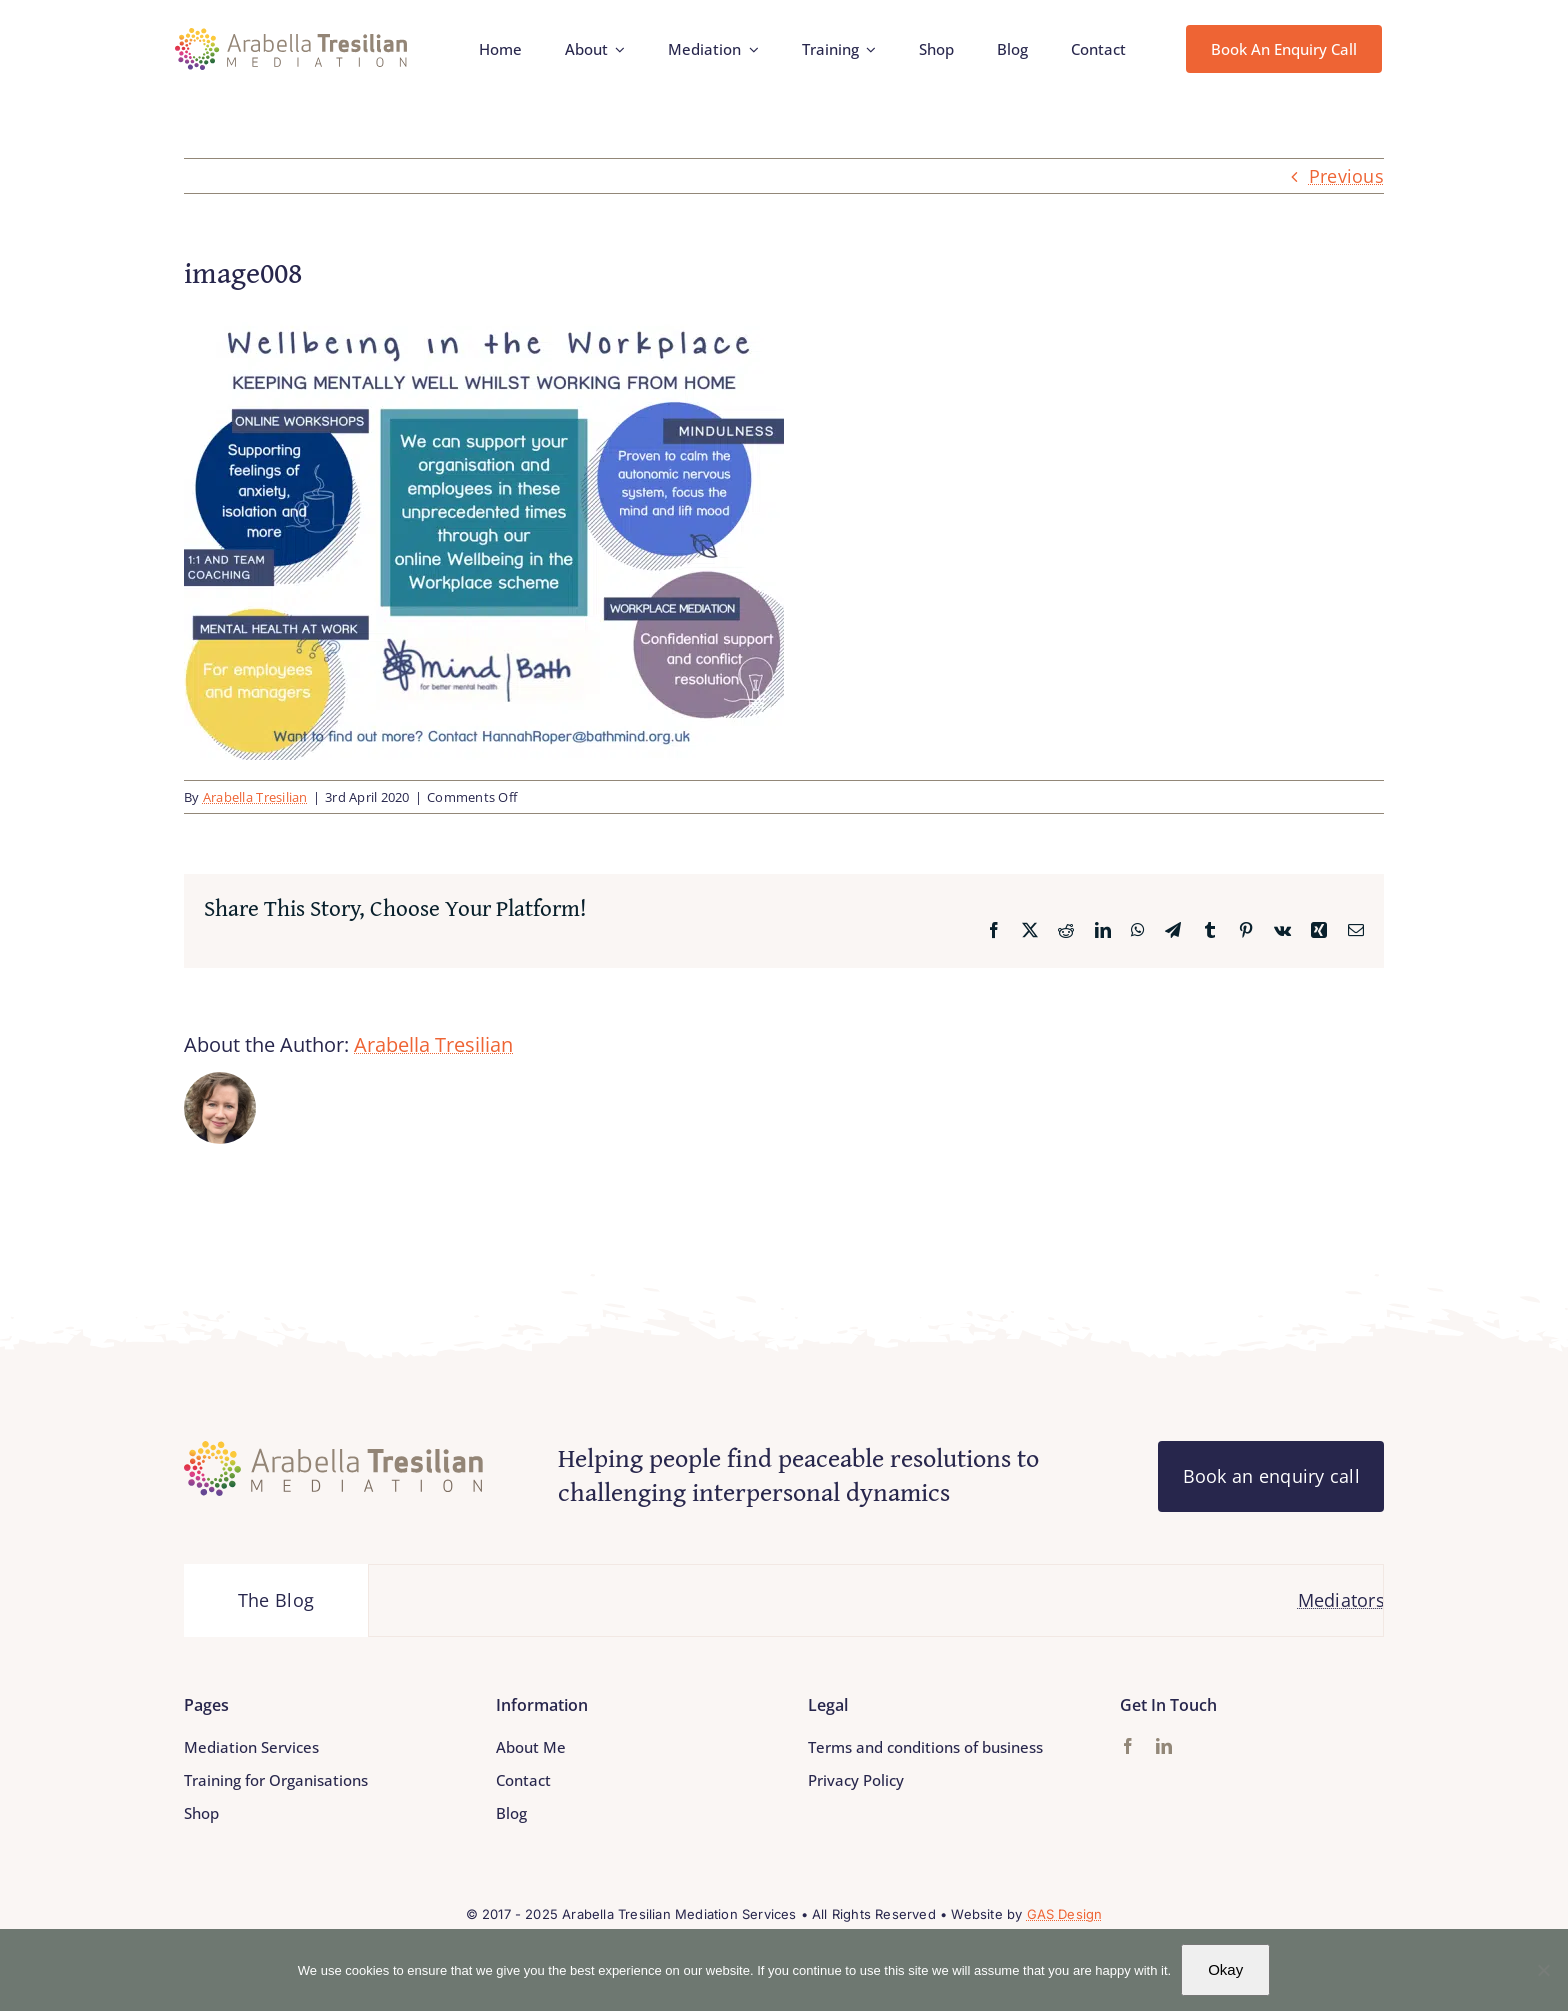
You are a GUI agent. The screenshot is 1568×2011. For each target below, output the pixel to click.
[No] (1543, 1970)
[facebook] (1128, 1746)
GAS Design (1065, 1914)
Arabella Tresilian (255, 797)
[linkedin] (1164, 1746)
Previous (1346, 176)
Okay (1225, 1969)
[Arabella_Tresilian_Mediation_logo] (291, 37)
